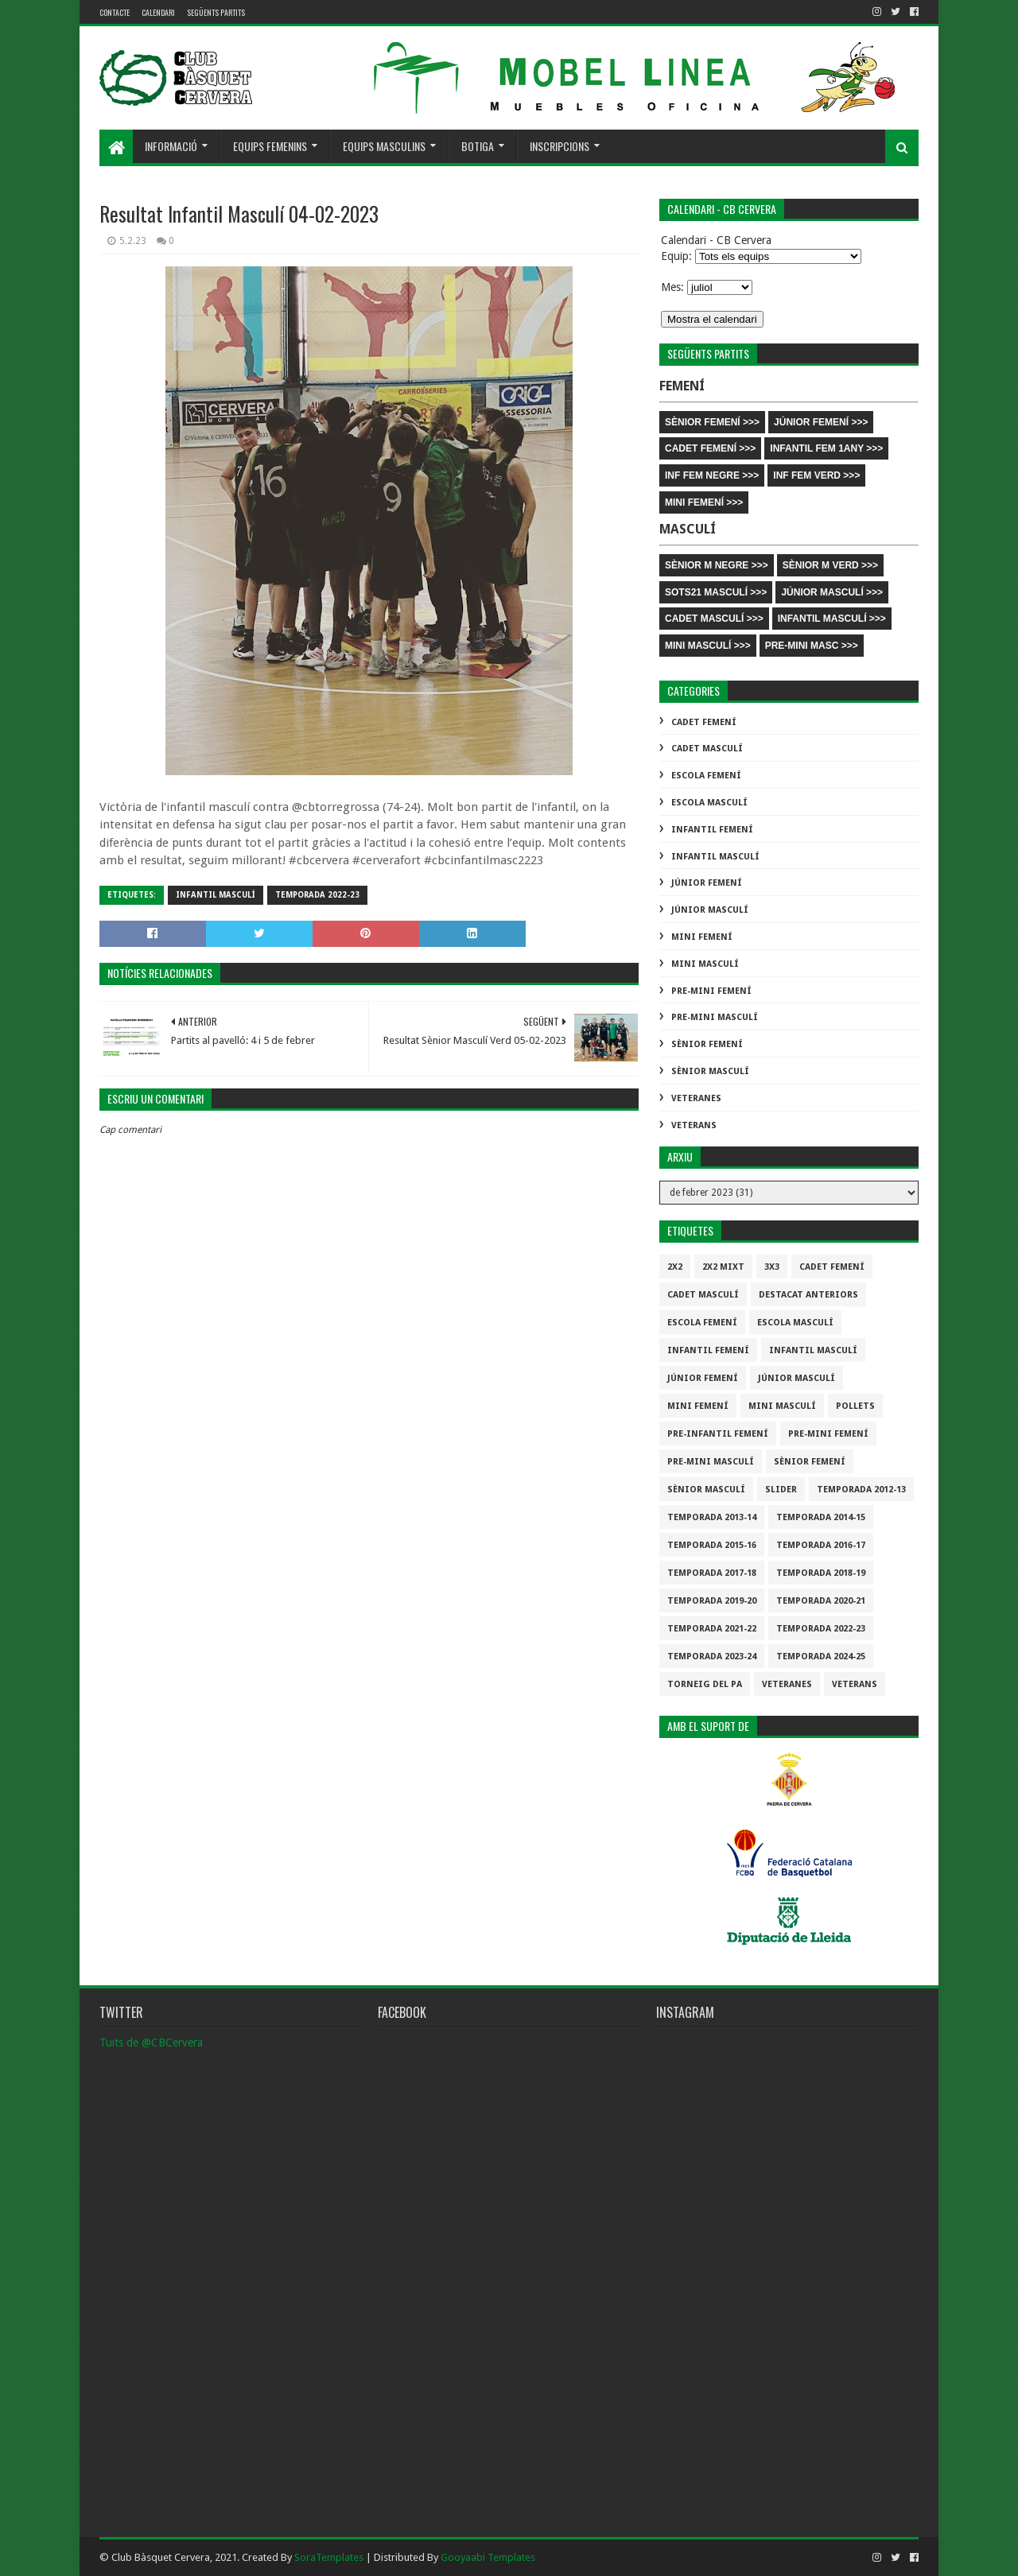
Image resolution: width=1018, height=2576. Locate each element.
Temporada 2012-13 (861, 1489)
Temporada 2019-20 (711, 1601)
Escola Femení (706, 775)
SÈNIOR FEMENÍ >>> (712, 422)
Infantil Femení (712, 829)
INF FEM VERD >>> (816, 475)
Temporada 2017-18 (711, 1573)
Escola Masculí (709, 802)
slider (781, 1489)
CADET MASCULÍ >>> (714, 618)
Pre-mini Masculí (714, 1017)
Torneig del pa (704, 1684)
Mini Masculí (705, 964)
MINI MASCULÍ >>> (708, 645)
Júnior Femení (706, 883)
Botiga (477, 146)
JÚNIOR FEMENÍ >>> (821, 422)
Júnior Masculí (709, 910)
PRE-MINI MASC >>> (811, 645)
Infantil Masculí (215, 894)
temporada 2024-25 (820, 1656)
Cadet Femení (703, 722)
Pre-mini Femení (711, 991)
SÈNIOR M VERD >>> (830, 565)
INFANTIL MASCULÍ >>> (832, 618)
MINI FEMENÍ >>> (704, 502)
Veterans (694, 1125)
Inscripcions (559, 146)
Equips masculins (384, 146)
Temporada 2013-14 (711, 1517)
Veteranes (696, 1098)
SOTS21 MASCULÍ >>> (716, 592)
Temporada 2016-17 (820, 1545)
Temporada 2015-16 (711, 1545)
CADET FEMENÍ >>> (710, 448)
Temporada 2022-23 (317, 894)
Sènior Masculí (710, 1071)
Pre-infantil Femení (717, 1434)
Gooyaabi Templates (488, 2557)
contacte (114, 12)
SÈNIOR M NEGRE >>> (716, 565)
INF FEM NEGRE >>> (712, 475)
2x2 (674, 1267)
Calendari (158, 12)
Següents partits (216, 12)
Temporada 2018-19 (820, 1573)
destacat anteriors (808, 1295)
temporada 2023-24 (711, 1656)
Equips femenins (270, 146)
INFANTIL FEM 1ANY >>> (826, 448)
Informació (171, 146)
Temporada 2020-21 (820, 1601)
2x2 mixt (723, 1267)
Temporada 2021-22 (711, 1629)
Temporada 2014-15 (820, 1517)
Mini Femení (701, 937)
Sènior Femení (707, 1044)
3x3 (771, 1267)
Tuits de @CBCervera (151, 2042)
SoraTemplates (328, 2557)
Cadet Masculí (707, 748)
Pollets (855, 1406)
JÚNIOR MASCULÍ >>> (832, 592)
